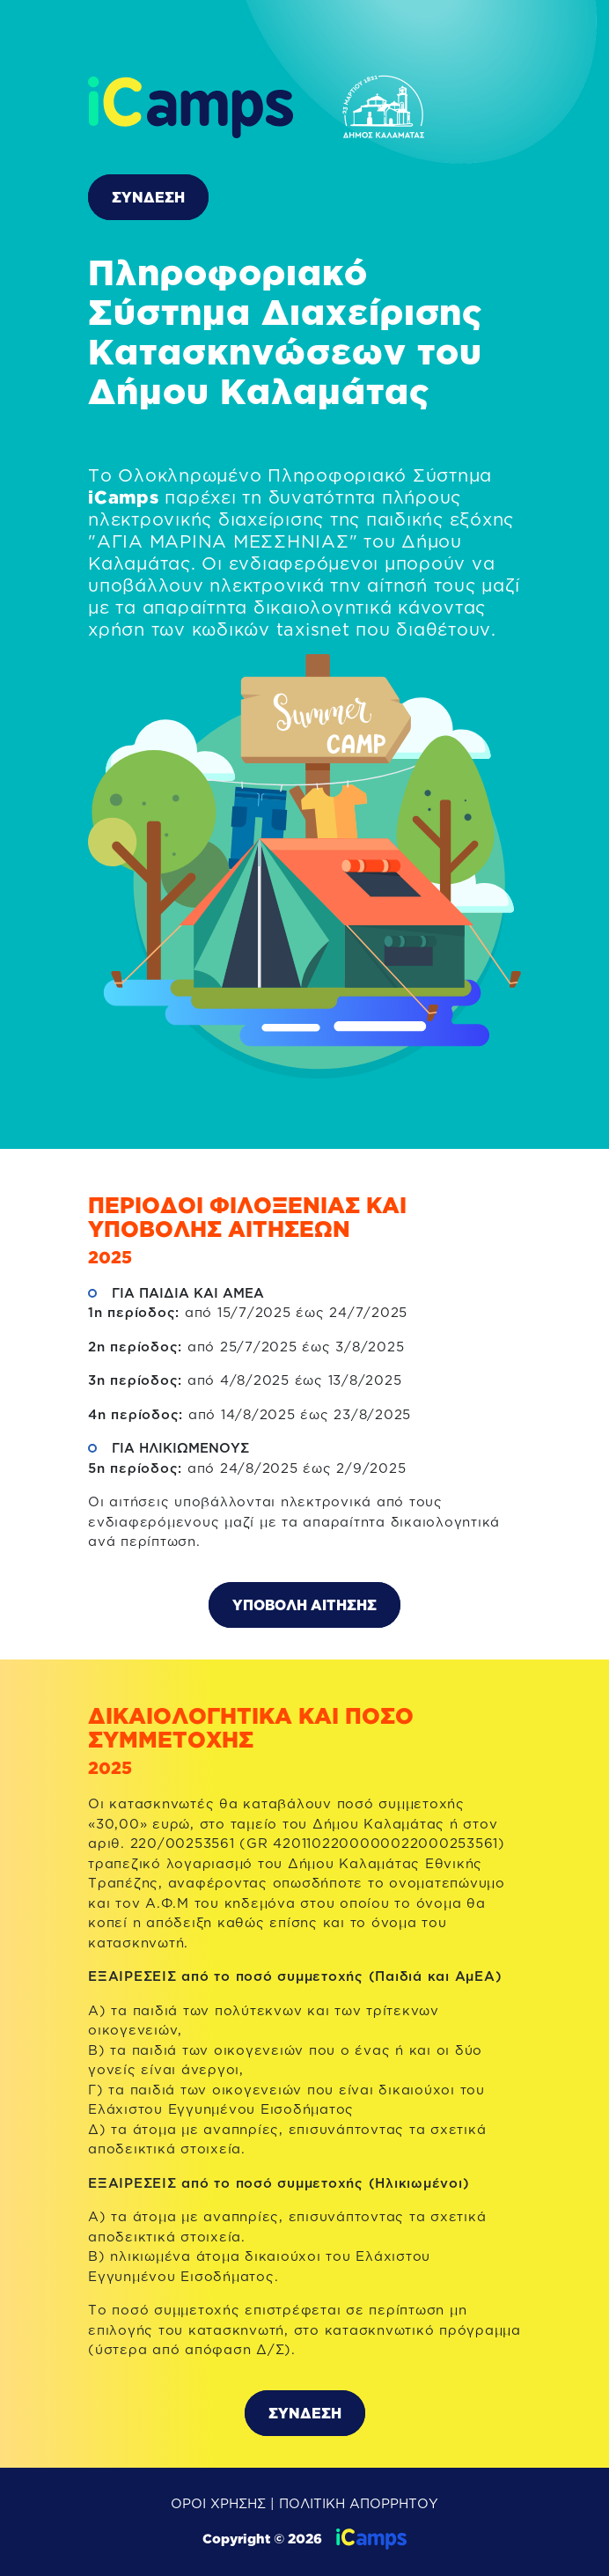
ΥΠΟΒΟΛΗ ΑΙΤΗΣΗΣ (304, 1605)
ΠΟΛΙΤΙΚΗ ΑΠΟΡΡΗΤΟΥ (358, 2503)
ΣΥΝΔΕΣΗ (148, 197)
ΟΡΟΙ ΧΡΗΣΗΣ (218, 2503)
